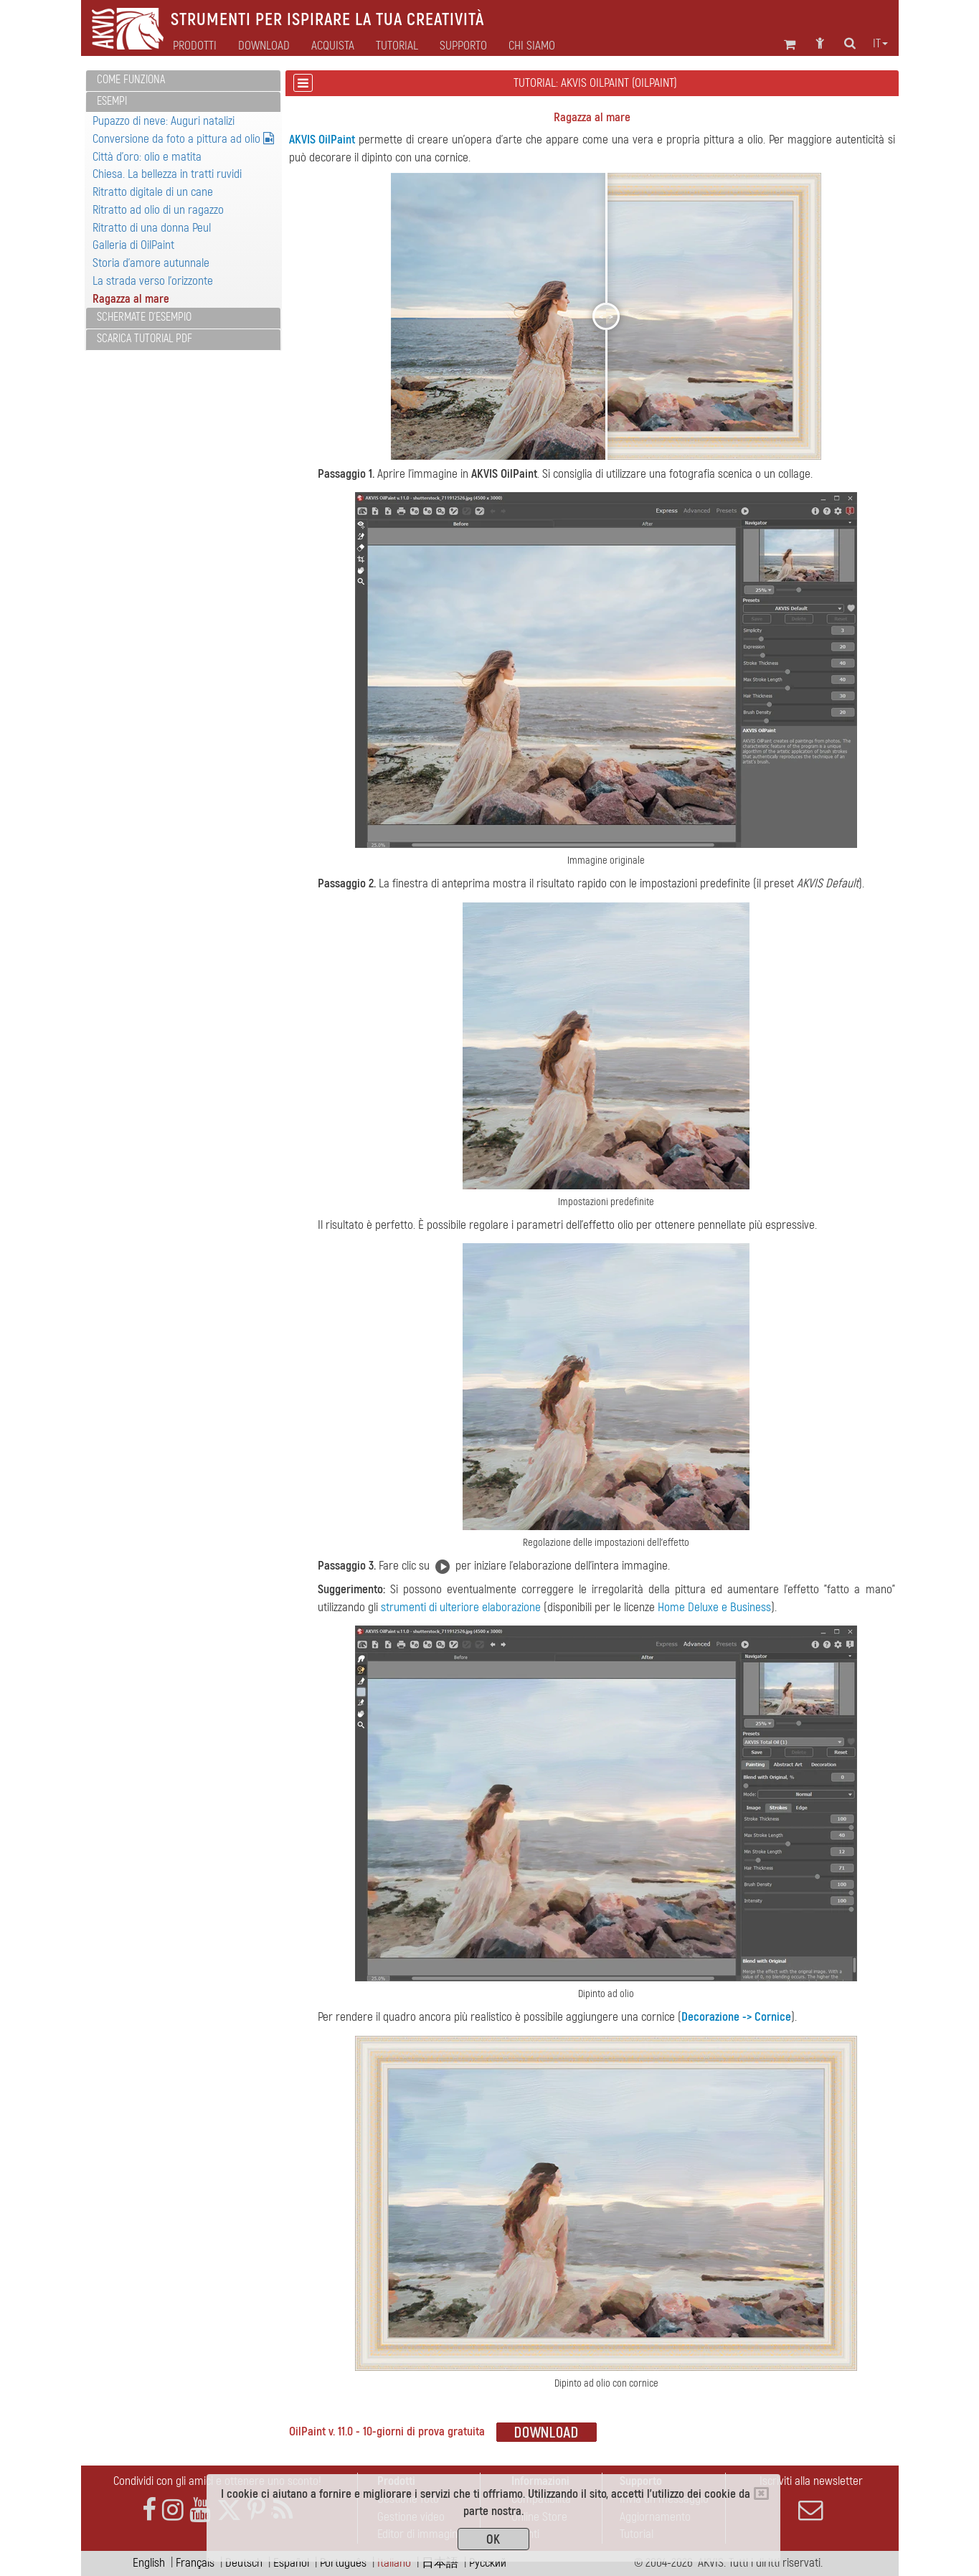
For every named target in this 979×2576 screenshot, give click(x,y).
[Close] (761, 2493)
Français (195, 2562)
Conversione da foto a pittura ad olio (183, 138)
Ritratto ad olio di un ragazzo (158, 209)
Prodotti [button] (195, 46)
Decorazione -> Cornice (736, 2016)
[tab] (183, 80)
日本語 (440, 2562)
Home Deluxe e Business (714, 1607)
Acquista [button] (332, 46)
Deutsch (244, 2562)
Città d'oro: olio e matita (147, 156)
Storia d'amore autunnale (151, 262)
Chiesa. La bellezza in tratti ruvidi (167, 173)
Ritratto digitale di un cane (153, 191)
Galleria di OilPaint (133, 245)
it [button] (880, 44)
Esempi (112, 101)
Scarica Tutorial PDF (144, 338)
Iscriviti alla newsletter (811, 2497)
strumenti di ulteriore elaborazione (461, 1607)
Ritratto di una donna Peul (152, 227)
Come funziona (131, 79)
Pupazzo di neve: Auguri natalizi (164, 120)
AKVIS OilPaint (322, 139)
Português (343, 2562)
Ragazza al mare (131, 298)
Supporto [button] (463, 46)
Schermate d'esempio (144, 317)
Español (291, 2562)
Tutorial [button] (397, 46)
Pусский (487, 2562)
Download (264, 46)
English (149, 2562)
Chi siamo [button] (532, 46)
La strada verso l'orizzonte (153, 280)
